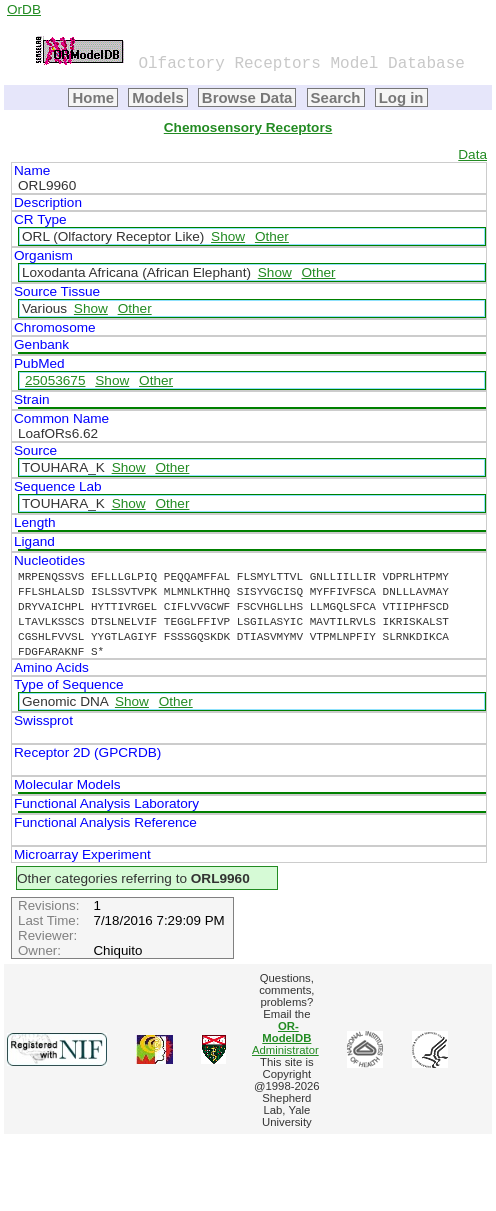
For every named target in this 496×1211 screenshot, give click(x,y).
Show (228, 236)
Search (336, 97)
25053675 (55, 380)
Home (93, 97)
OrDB (24, 9)
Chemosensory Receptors (248, 127)
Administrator (285, 1038)
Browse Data (247, 97)
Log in (401, 97)
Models (158, 97)
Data (472, 154)
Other (272, 236)
